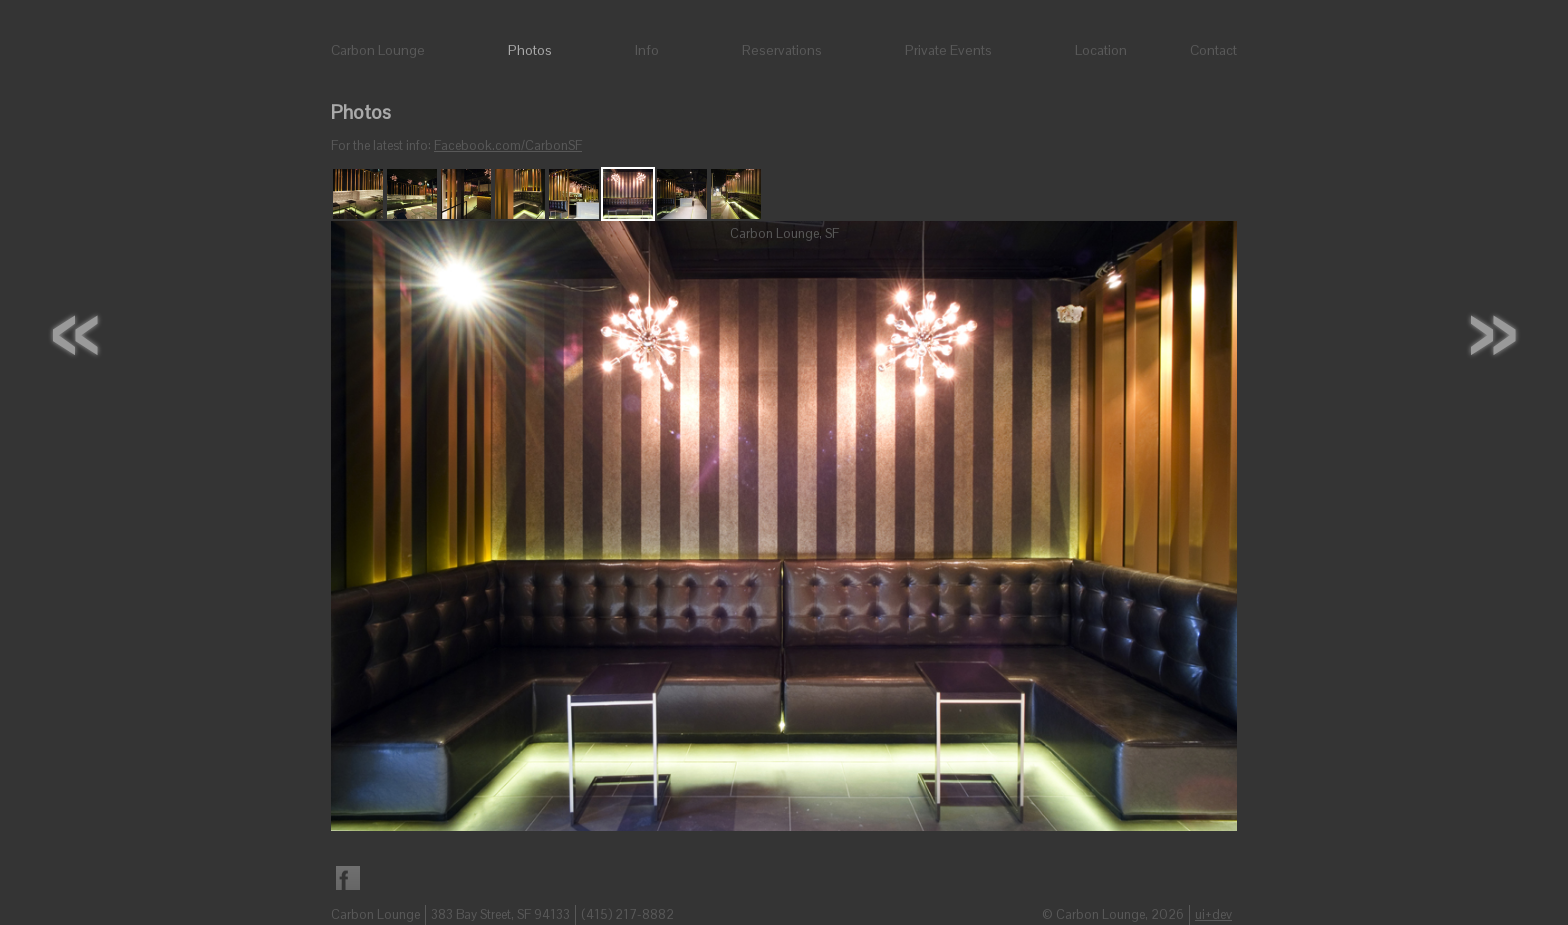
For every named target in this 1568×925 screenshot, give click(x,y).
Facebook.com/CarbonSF (508, 145)
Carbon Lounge (378, 50)
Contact (1213, 50)
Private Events (948, 50)
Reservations (782, 50)
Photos (530, 50)
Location (1101, 50)
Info (647, 50)
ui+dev (1213, 914)
